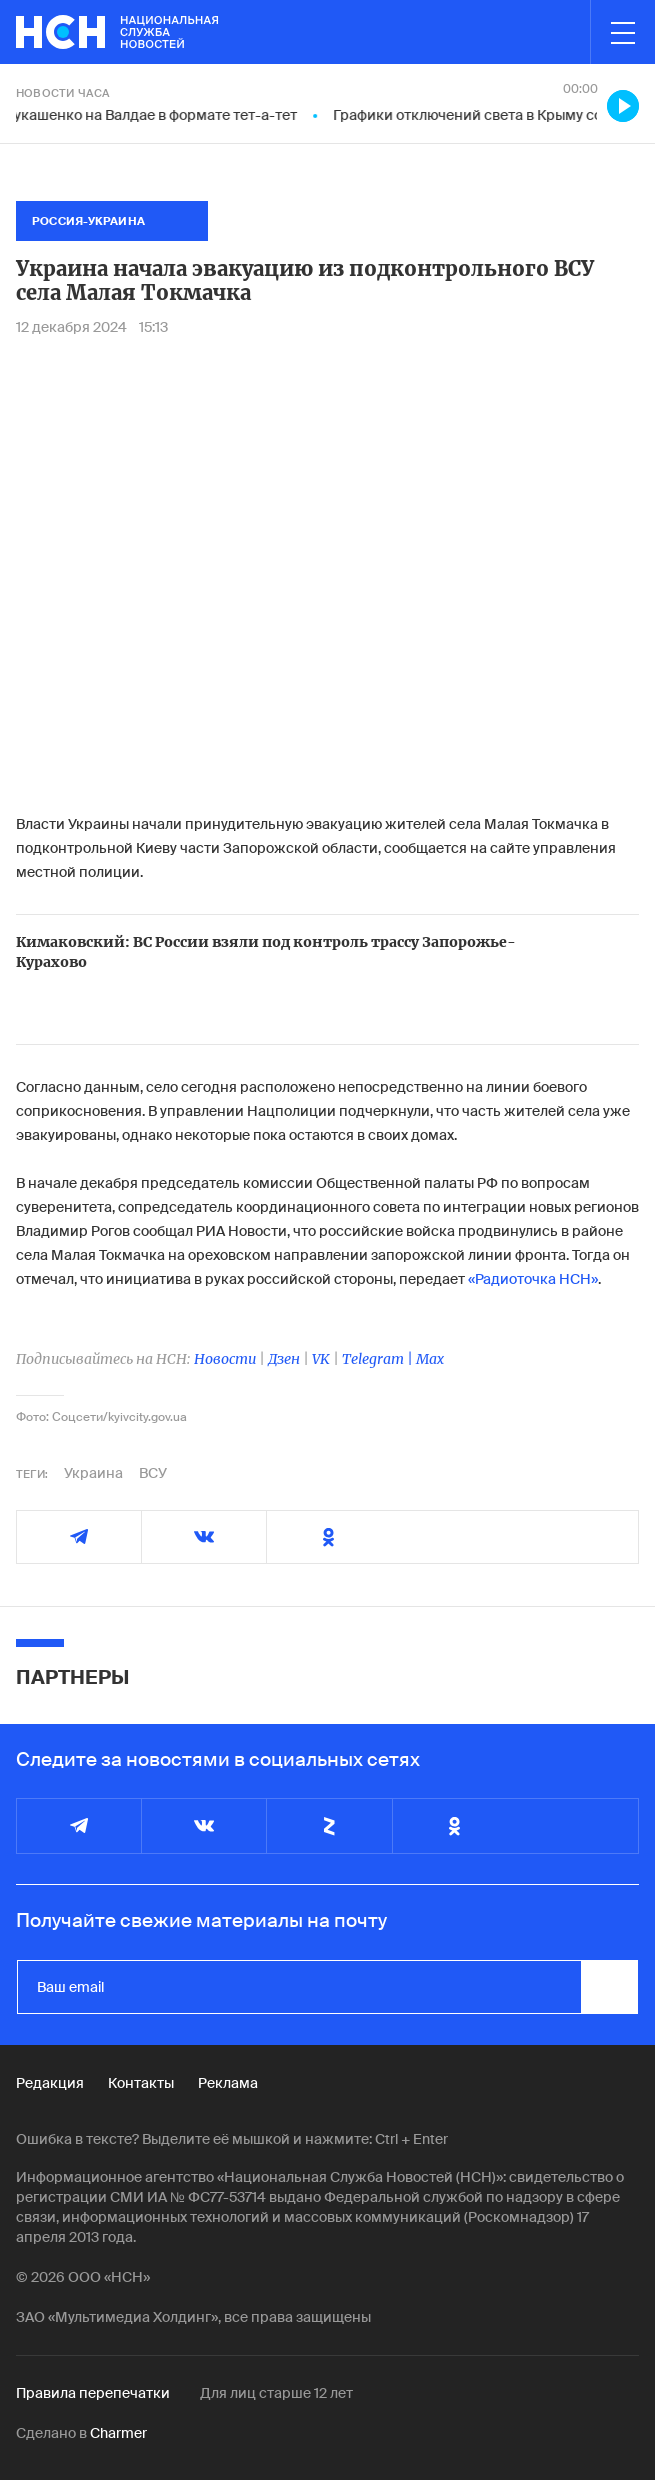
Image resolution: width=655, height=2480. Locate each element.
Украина (93, 1473)
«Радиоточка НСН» (533, 1279)
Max (430, 1359)
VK (321, 1359)
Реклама (228, 2083)
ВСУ (153, 1473)
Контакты (141, 2083)
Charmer (118, 2433)
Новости (225, 1359)
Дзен (284, 1359)
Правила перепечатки (93, 2393)
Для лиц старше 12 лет (276, 2393)
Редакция (50, 2083)
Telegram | (379, 1359)
